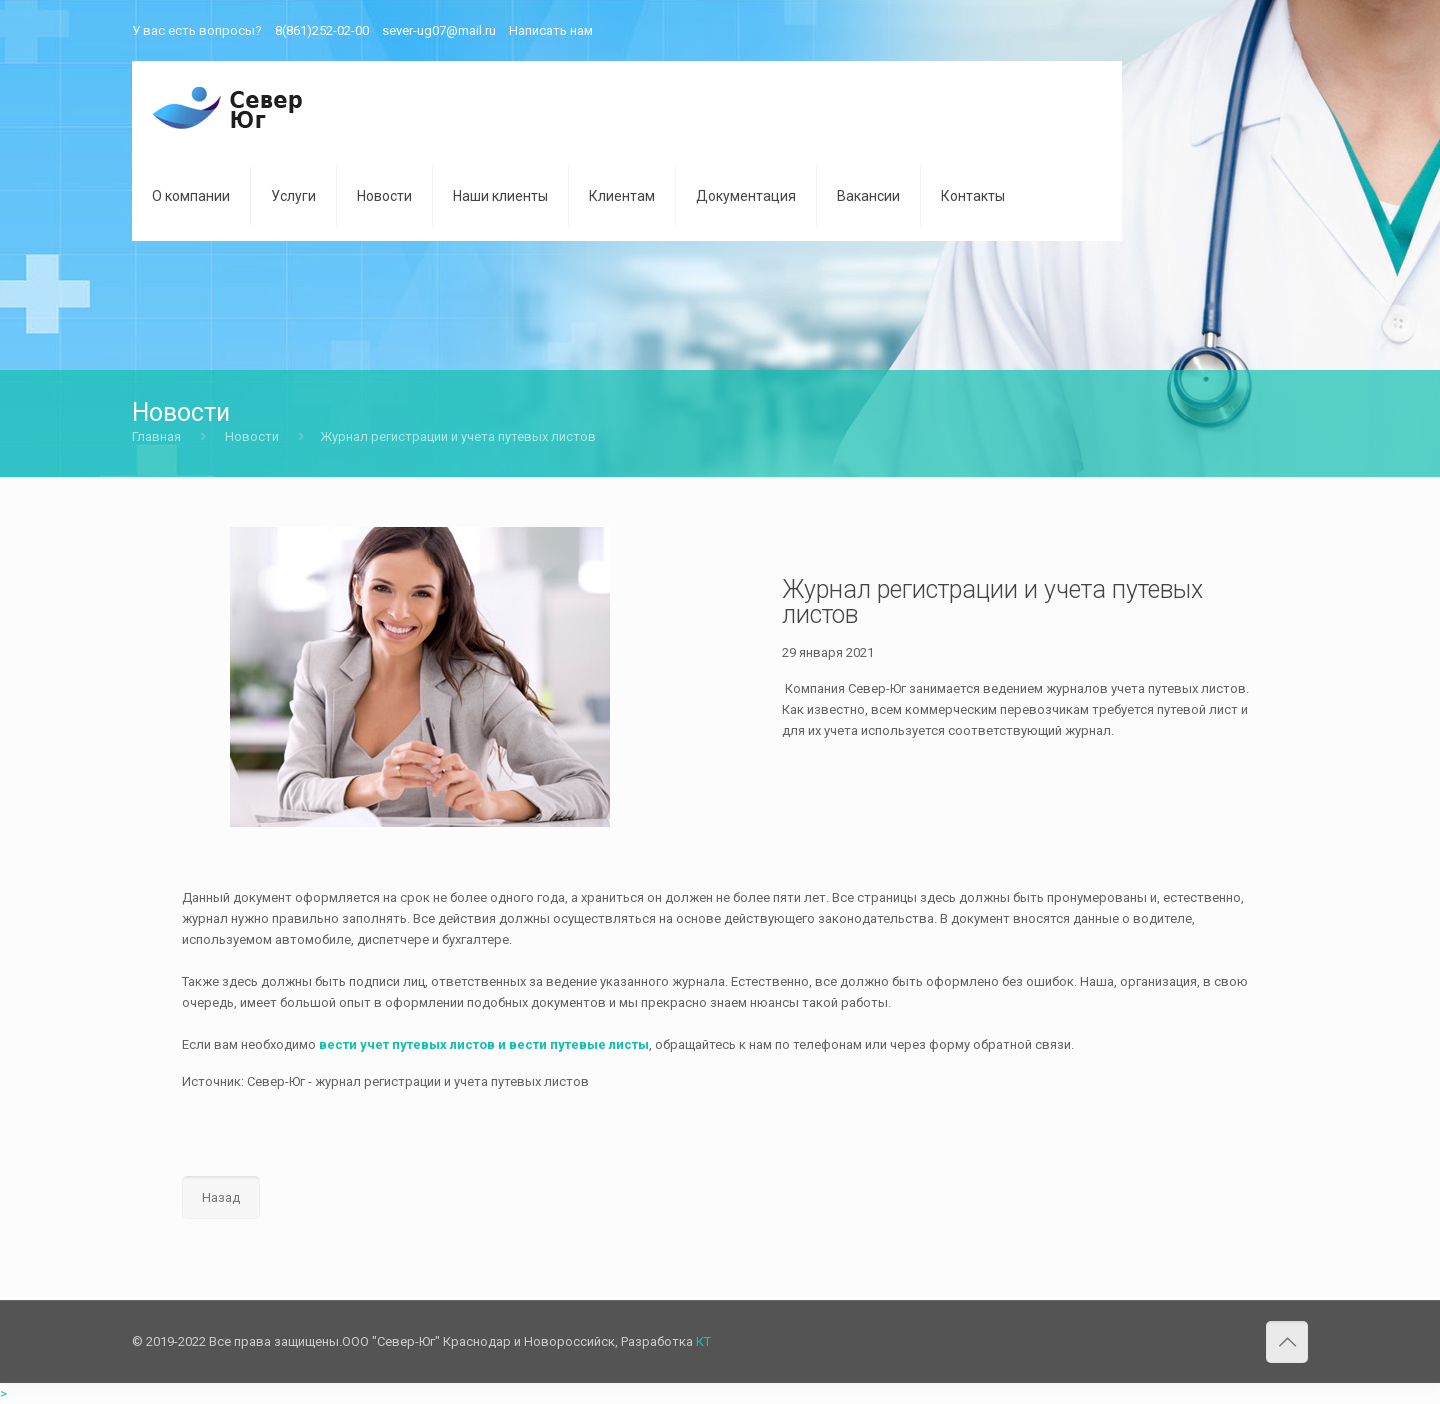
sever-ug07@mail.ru (439, 30)
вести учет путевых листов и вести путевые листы (484, 1044)
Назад (221, 1197)
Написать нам (551, 30)
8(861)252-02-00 (322, 30)
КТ (703, 1341)
